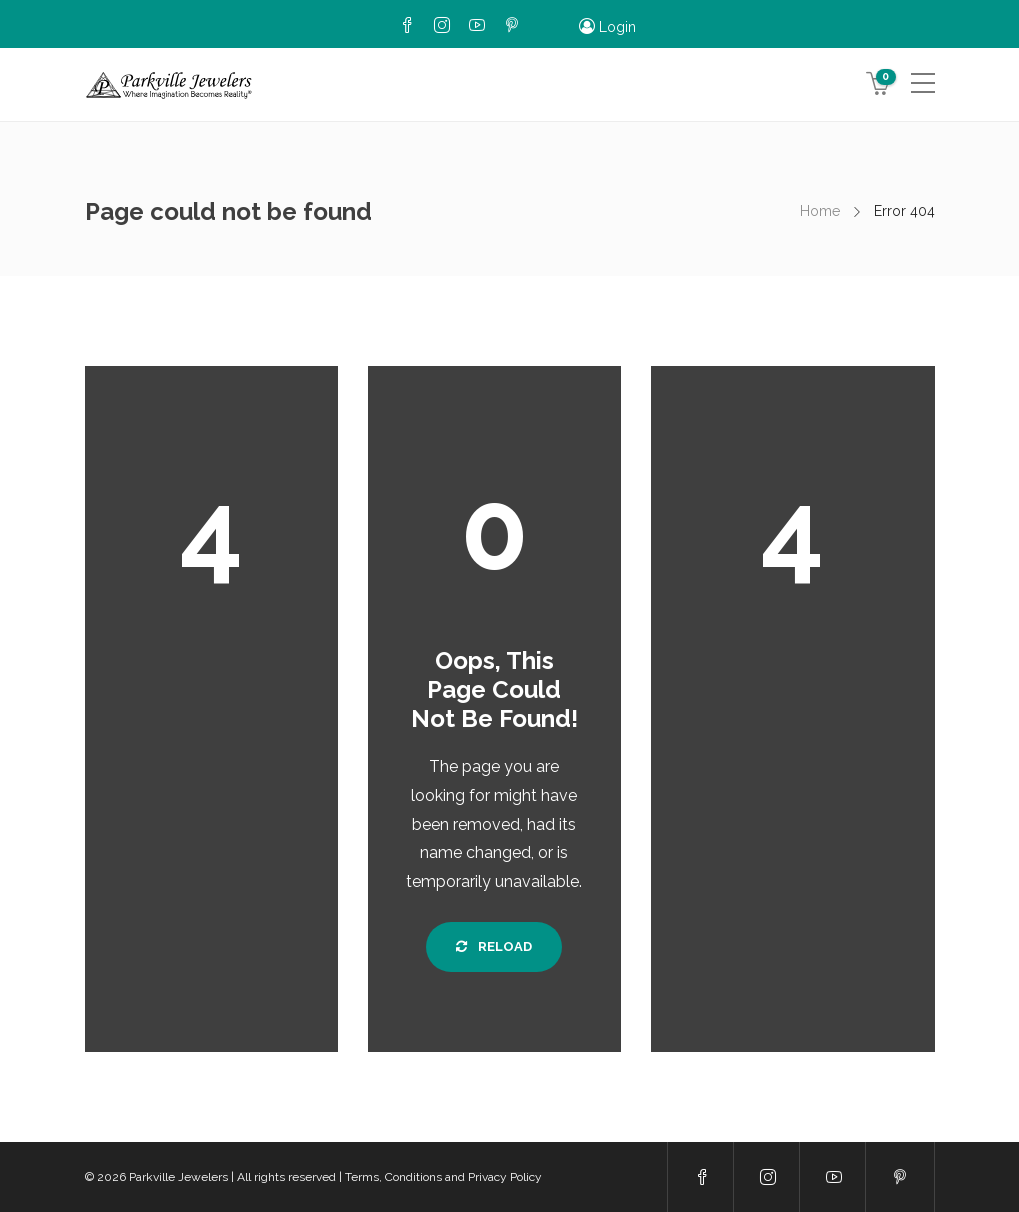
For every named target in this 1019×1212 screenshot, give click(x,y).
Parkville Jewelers (178, 1177)
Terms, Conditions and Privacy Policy (443, 1177)
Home (820, 211)
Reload (494, 946)
